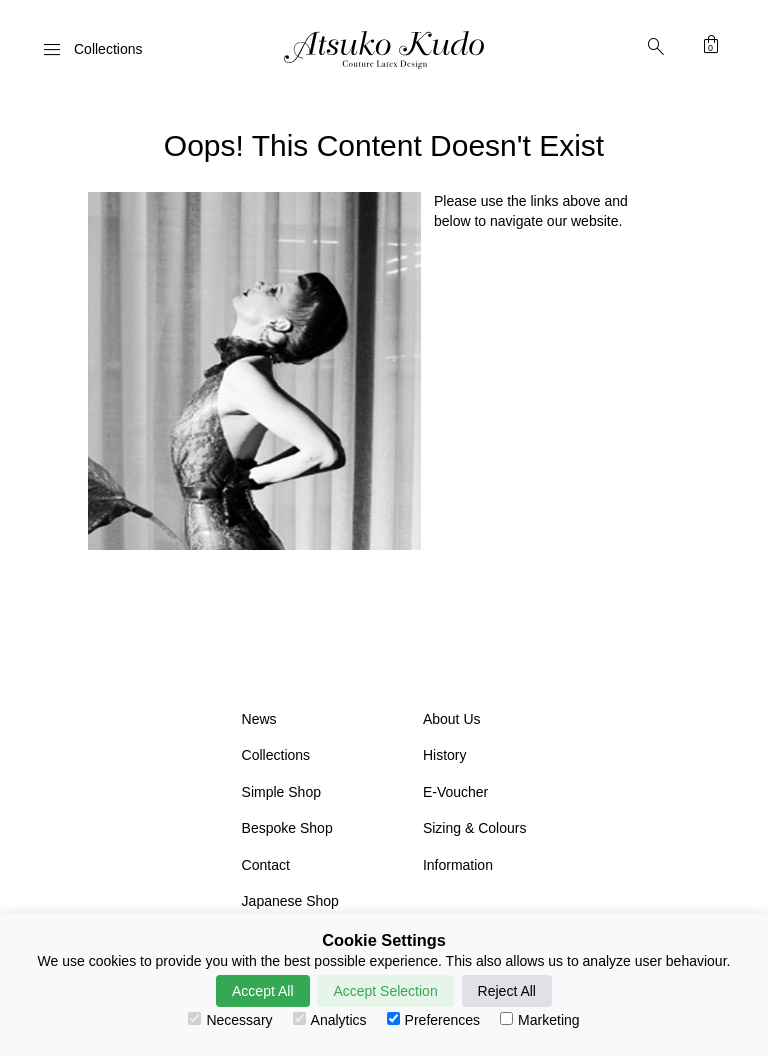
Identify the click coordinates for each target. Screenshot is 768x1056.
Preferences (433, 1020)
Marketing (539, 1020)
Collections (276, 755)
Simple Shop (281, 792)
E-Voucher (455, 792)
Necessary (230, 1020)
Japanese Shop (290, 901)
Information (458, 865)
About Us (452, 719)
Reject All (507, 991)
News (259, 719)
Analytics (330, 1020)
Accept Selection (385, 991)
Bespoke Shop (287, 828)
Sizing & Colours (475, 828)
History (445, 755)
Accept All (262, 991)
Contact (266, 865)
